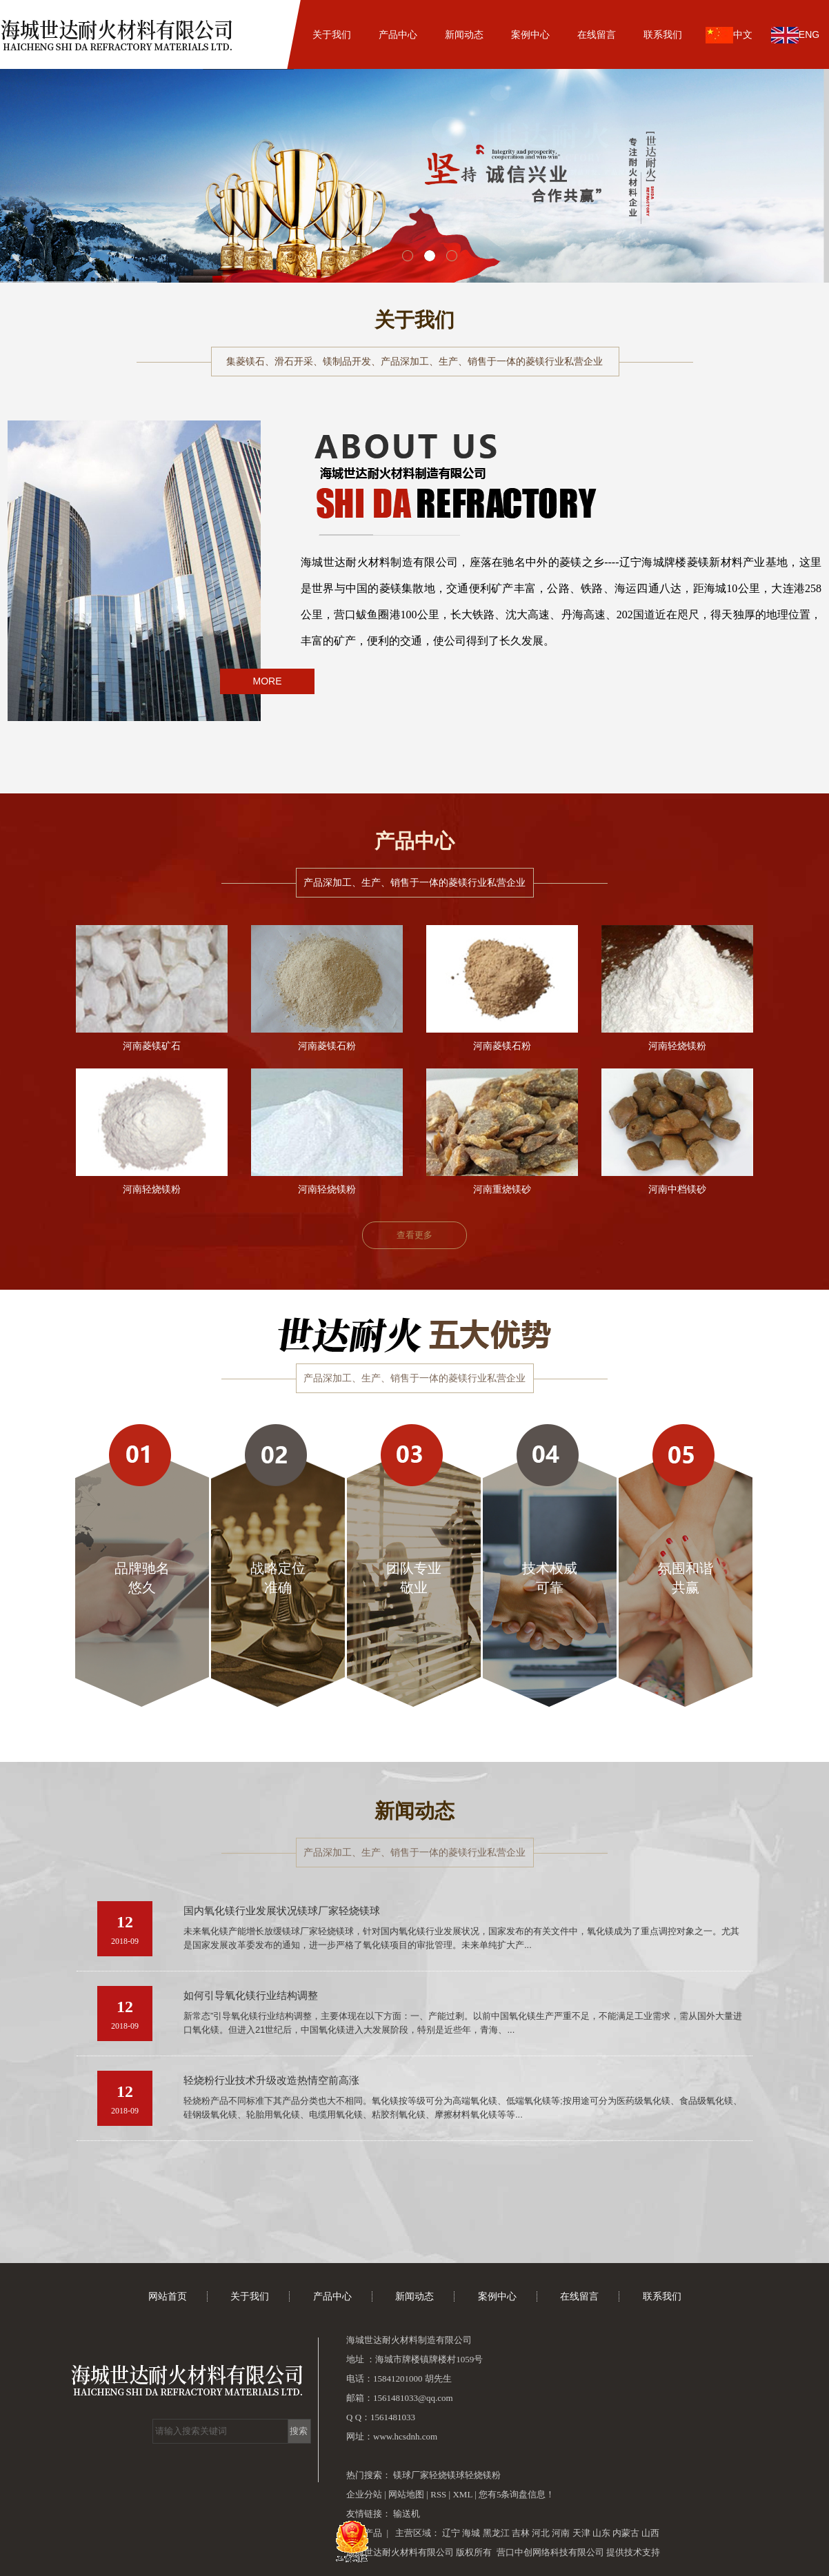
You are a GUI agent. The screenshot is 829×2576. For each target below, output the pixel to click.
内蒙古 (625, 2533)
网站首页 (265, 34)
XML (462, 2494)
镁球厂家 (411, 2475)
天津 (581, 2533)
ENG (795, 35)
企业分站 (364, 2494)
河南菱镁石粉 (327, 1046)
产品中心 (398, 34)
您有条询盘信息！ (517, 2494)
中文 (729, 35)
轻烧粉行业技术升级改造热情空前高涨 (271, 2080)
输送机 (406, 2513)
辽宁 (451, 2533)
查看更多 (414, 1235)
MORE (267, 681)
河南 (561, 2533)
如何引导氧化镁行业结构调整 (250, 1995)
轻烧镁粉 (483, 2475)
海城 (471, 2533)
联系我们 (662, 34)
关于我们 (331, 34)
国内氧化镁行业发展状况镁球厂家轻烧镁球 (281, 1910)
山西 (650, 2533)
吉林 (521, 2533)
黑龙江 (496, 2533)
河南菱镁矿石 (152, 1046)
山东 (601, 2533)
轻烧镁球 (447, 2475)
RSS (438, 2494)
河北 (541, 2533)
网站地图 (407, 2494)
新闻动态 (464, 34)
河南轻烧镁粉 (677, 1046)
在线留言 (596, 34)
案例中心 (530, 34)
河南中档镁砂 (677, 1189)
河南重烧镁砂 (502, 1189)
